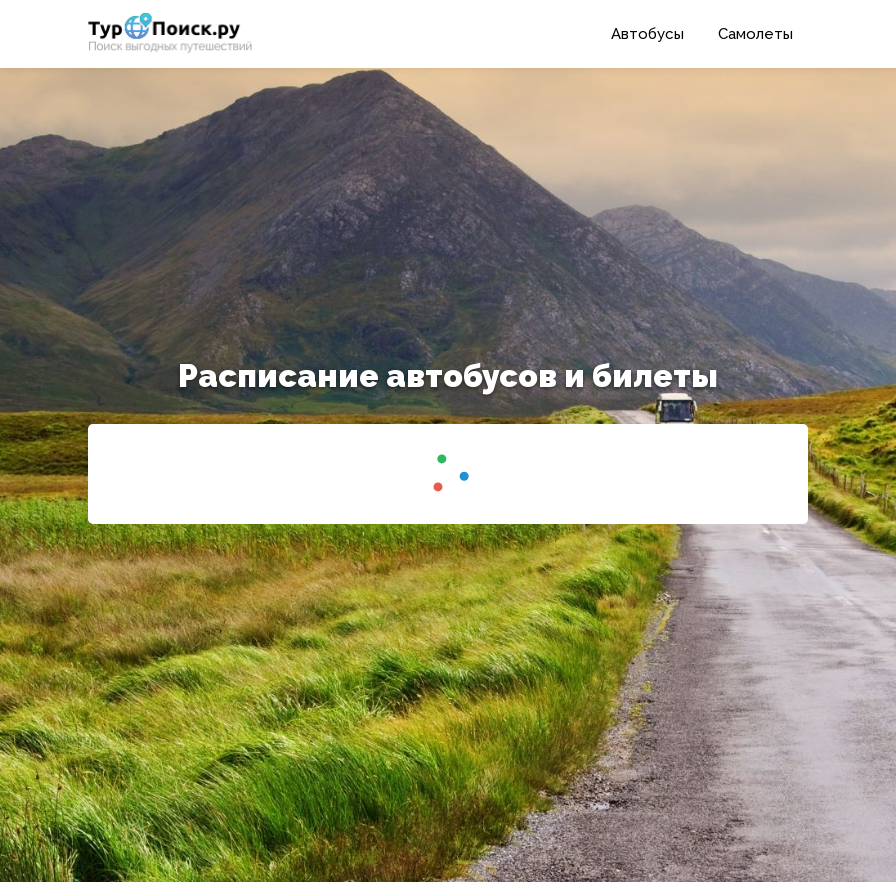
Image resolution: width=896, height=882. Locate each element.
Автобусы (647, 34)
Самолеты (755, 34)
